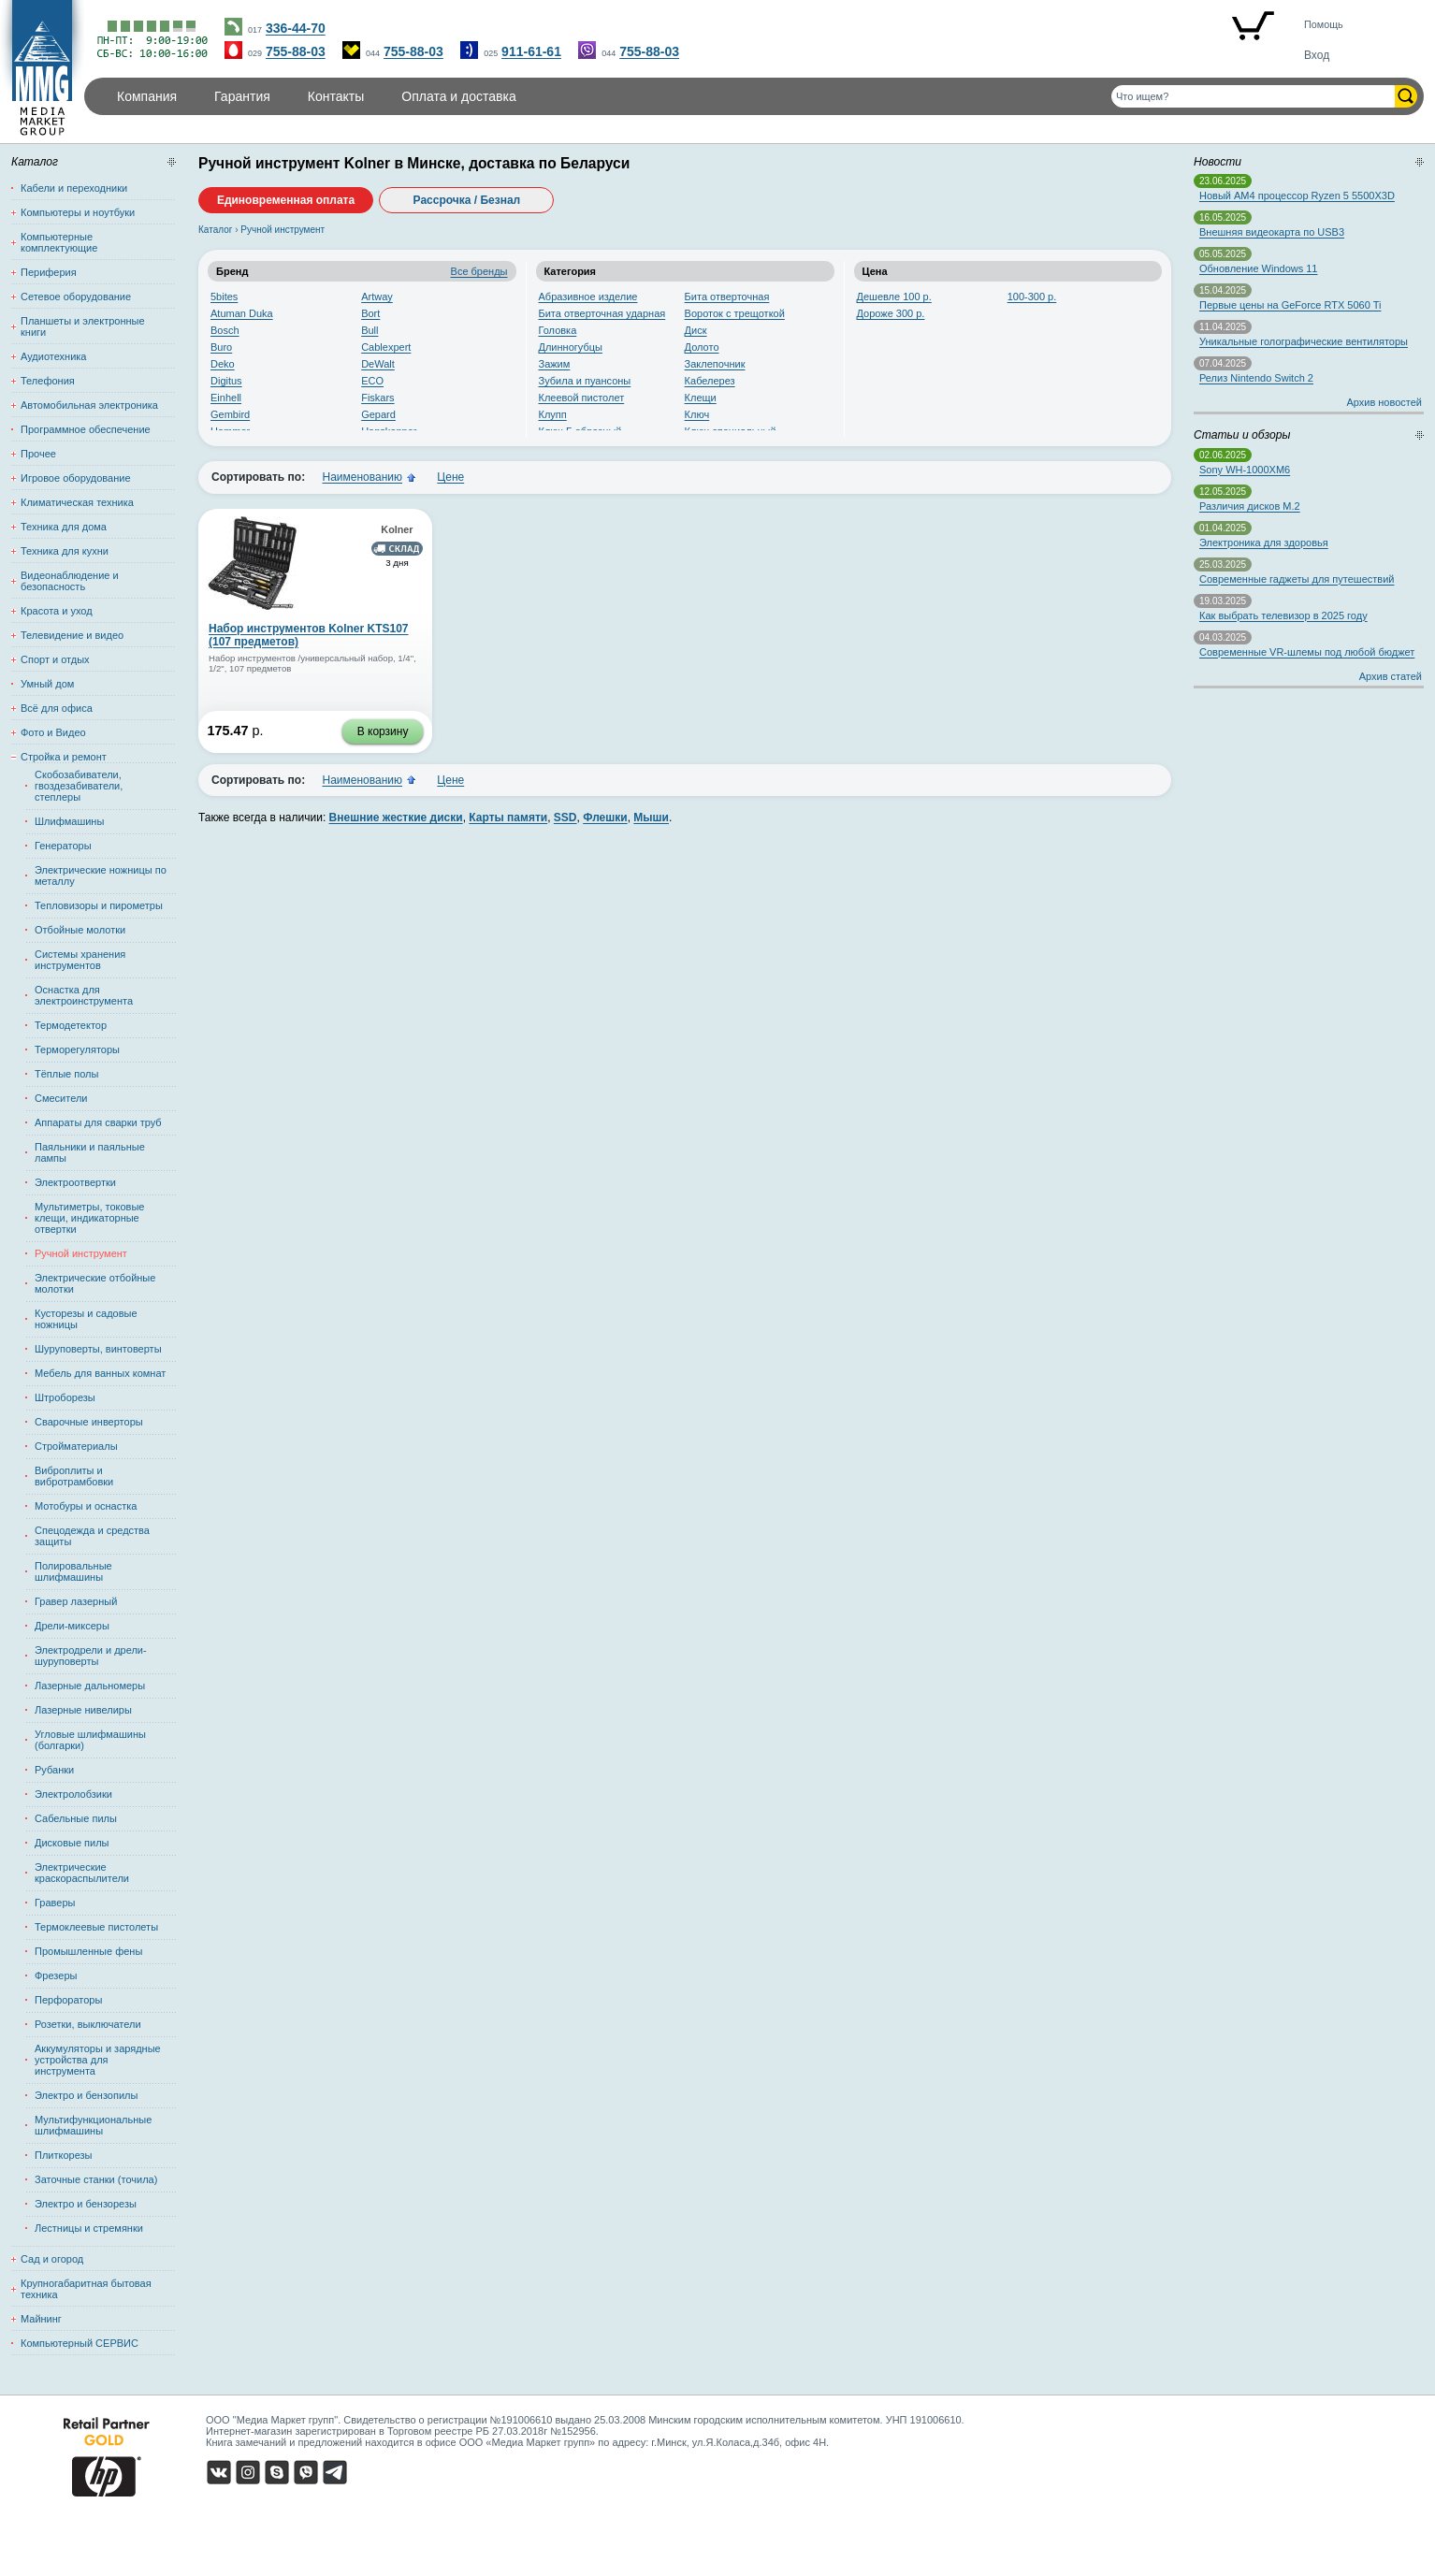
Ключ (697, 414)
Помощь (1323, 24)
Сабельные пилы (76, 1818)
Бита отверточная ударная (602, 313)
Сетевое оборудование (76, 296)
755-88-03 (296, 51)
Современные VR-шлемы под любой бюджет (1306, 652)
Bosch (224, 330)
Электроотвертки (75, 1182)
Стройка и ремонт (64, 756)
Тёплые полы (66, 1073)
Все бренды (479, 271)
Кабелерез (710, 380)
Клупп (553, 414)
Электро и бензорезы (86, 2203)
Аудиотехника (53, 356)
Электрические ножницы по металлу (101, 875)
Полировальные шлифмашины (73, 1571)
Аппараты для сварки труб (98, 1122)
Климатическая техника (77, 502)
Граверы (55, 1902)
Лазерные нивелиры (83, 1709)
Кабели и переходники (74, 188)
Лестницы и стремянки (89, 2228)
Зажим (555, 363)
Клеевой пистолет (582, 397)
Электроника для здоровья (1263, 542)
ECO (372, 380)
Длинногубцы (570, 347)
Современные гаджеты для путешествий (1296, 579)
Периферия (49, 272)
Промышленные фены (88, 1951)
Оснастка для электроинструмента (84, 995)
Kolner (397, 529)
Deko (222, 363)
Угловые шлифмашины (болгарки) (90, 1740)
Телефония (48, 380)
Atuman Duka (241, 313)
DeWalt (378, 363)
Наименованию (362, 477)
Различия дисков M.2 (1249, 506)
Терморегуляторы (77, 1049)
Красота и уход (57, 610)
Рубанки (54, 1769)
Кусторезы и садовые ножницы (86, 1319)
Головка (558, 330)
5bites (224, 296)
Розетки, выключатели (88, 2024)
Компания (147, 96)
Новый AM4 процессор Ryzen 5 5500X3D (1297, 195)
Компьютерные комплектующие (59, 242)
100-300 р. (1032, 296)
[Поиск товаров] (1253, 96)
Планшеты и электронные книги (83, 326)
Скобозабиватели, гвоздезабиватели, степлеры (79, 786)
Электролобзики (73, 1794)
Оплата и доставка (458, 96)
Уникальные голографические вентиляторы (1303, 341)
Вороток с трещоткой (735, 313)
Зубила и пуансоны (585, 380)
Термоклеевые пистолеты (96, 1926)
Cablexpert (386, 347)
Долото (702, 347)
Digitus (226, 380)
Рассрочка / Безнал (467, 200)
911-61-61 (531, 51)
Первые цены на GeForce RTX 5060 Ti (1290, 305)
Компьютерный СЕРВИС (79, 2343)
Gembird (230, 414)
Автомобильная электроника (89, 405)
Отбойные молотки (80, 929)
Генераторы (63, 845)
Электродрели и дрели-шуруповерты (91, 1655)
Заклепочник (715, 363)
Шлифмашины (69, 821)
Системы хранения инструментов (80, 959)
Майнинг (41, 2318)
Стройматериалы (76, 1446)
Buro (221, 347)
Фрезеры (56, 1975)
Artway (377, 296)
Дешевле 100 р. (894, 296)
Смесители (61, 1098)
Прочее (38, 453)
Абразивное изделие (588, 296)
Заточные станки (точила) (96, 2179)
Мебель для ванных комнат (100, 1373)
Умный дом (47, 683)
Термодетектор (71, 1025)
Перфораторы (68, 1999)
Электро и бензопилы (86, 2095)
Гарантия (242, 96)
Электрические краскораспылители (82, 1872)
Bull (369, 330)
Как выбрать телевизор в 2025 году (1283, 615)
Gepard (378, 414)
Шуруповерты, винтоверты (98, 1348)
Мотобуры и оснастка (86, 1506)
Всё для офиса (57, 708)
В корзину (383, 731)
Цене (450, 477)
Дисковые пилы (72, 1842)
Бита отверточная (727, 296)
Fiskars (377, 397)
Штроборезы (65, 1397)
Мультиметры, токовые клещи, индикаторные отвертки (89, 1218)
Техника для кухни (65, 551)
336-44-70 (296, 28)
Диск (696, 330)
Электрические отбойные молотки (95, 1283)
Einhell (225, 397)
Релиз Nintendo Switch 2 (1256, 378)
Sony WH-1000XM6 (1244, 469)
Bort (370, 313)
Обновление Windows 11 (1258, 268)
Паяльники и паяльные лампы (90, 1152)
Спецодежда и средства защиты (92, 1536)
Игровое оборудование (76, 478)
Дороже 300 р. (891, 313)
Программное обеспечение (86, 429)
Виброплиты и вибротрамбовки (74, 1476)
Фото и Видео (53, 732)
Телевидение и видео (72, 635)
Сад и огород (52, 2259)
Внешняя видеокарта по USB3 (1271, 232)
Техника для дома (64, 526)
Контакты (336, 96)
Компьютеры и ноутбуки (78, 212)
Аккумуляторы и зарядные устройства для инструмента (98, 2060)
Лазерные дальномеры (90, 1685)
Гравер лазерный (76, 1601)
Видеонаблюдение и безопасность (70, 581)
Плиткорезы (64, 2155)
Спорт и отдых (55, 659)
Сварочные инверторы (89, 1421)
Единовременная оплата (286, 200)
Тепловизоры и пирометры (99, 905)
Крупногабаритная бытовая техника (86, 2289)
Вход (1316, 55)
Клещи (701, 397)
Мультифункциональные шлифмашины (93, 2125)
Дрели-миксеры (72, 1625)
